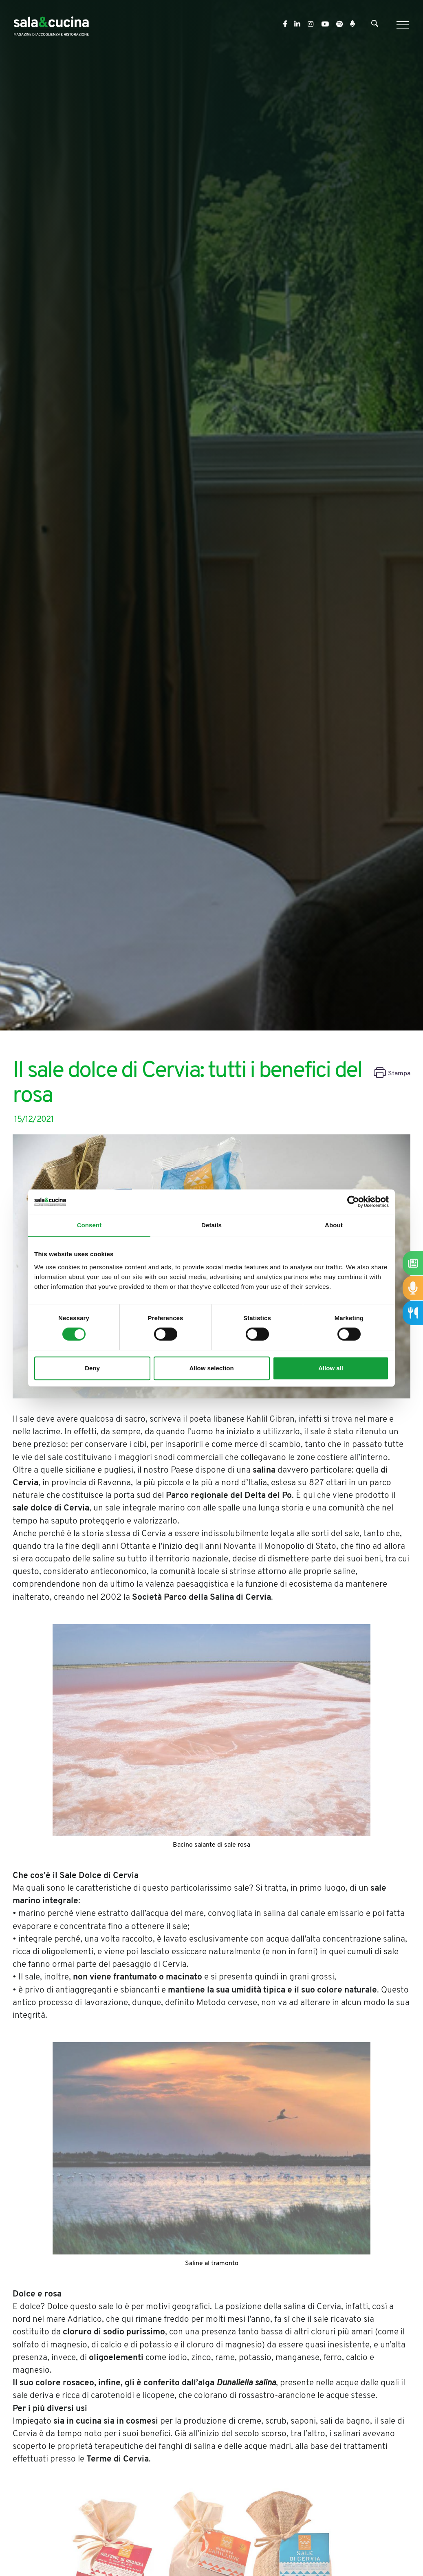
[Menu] (401, 25)
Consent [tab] (89, 1225)
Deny (92, 1368)
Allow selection (211, 1368)
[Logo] (51, 24)
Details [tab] (211, 1225)
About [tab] (334, 1225)
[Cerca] (374, 25)
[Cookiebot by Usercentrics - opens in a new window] (353, 1202)
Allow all (330, 1368)
